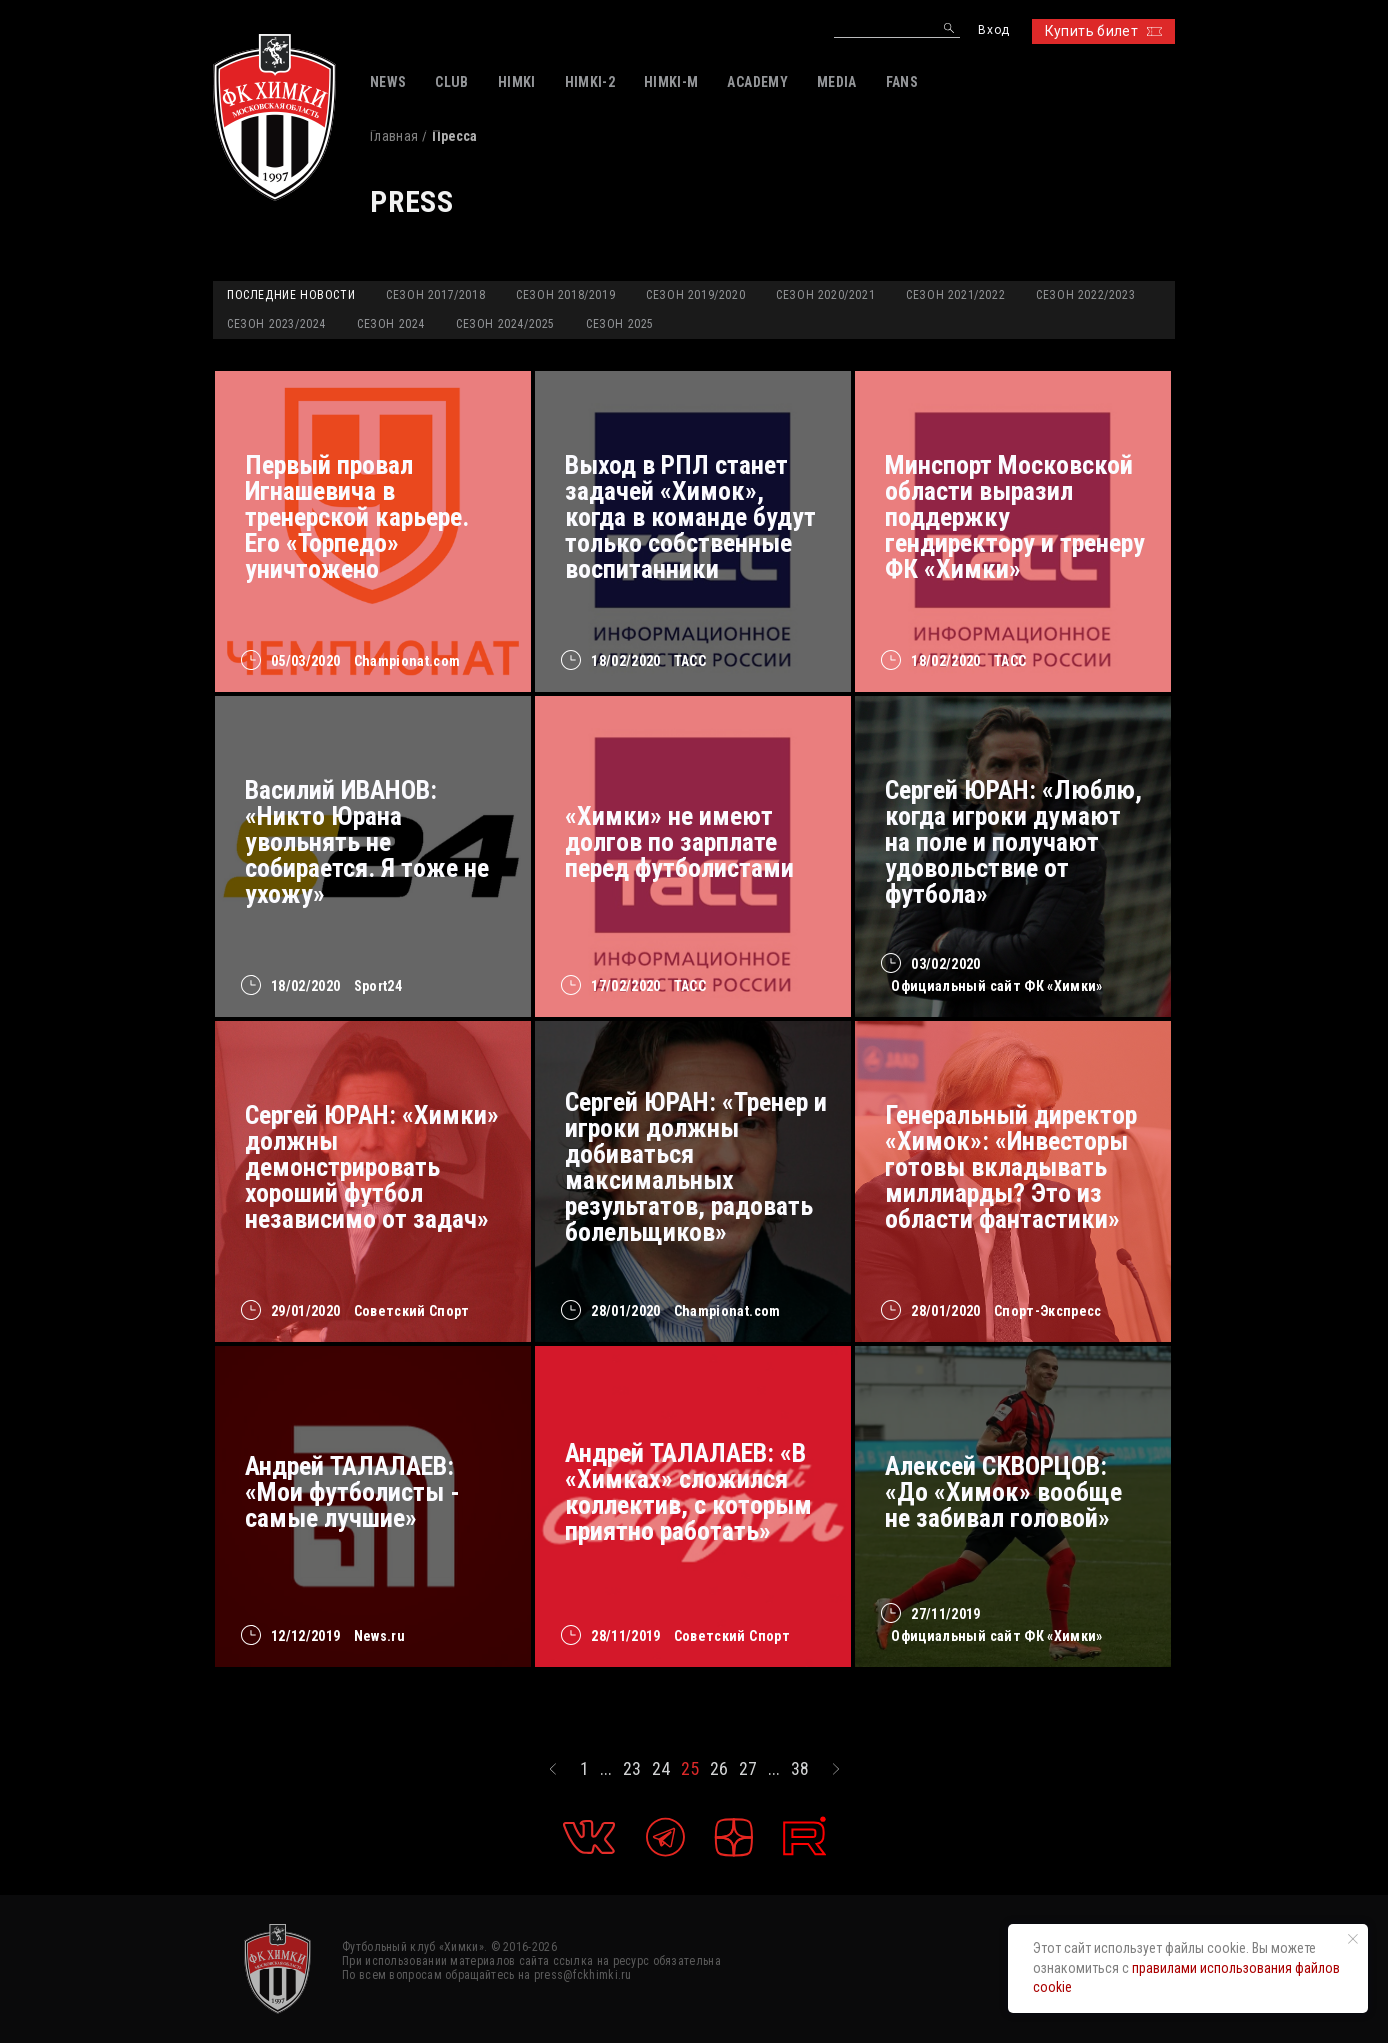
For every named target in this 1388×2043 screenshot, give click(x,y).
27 (748, 1769)
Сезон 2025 (620, 324)
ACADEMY (757, 82)
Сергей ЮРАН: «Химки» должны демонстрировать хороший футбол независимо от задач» (372, 1167)
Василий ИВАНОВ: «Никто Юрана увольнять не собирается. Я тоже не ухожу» (367, 842)
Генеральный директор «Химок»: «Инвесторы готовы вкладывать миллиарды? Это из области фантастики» (1011, 1167)
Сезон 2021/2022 (955, 295)
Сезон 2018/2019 (565, 295)
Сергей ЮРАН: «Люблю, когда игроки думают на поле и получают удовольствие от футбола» (1013, 842)
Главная (394, 136)
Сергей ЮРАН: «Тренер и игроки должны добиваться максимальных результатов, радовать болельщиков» (696, 1167)
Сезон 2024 (391, 324)
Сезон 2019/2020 (695, 295)
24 (661, 1769)
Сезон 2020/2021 (825, 295)
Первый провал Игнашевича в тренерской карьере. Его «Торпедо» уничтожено (357, 517)
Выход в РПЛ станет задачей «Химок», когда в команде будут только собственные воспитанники (690, 517)
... (606, 1769)
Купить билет (1103, 31)
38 (800, 1769)
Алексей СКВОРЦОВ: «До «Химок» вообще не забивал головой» (1003, 1492)
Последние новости (291, 295)
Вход (993, 30)
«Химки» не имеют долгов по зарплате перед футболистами (679, 842)
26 (719, 1769)
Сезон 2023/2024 (276, 324)
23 (632, 1769)
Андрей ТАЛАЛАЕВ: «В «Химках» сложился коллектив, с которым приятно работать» (688, 1492)
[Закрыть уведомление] (1353, 1939)
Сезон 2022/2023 (1085, 295)
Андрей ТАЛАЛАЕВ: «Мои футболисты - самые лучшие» (352, 1492)
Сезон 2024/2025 (505, 324)
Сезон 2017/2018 (435, 295)
